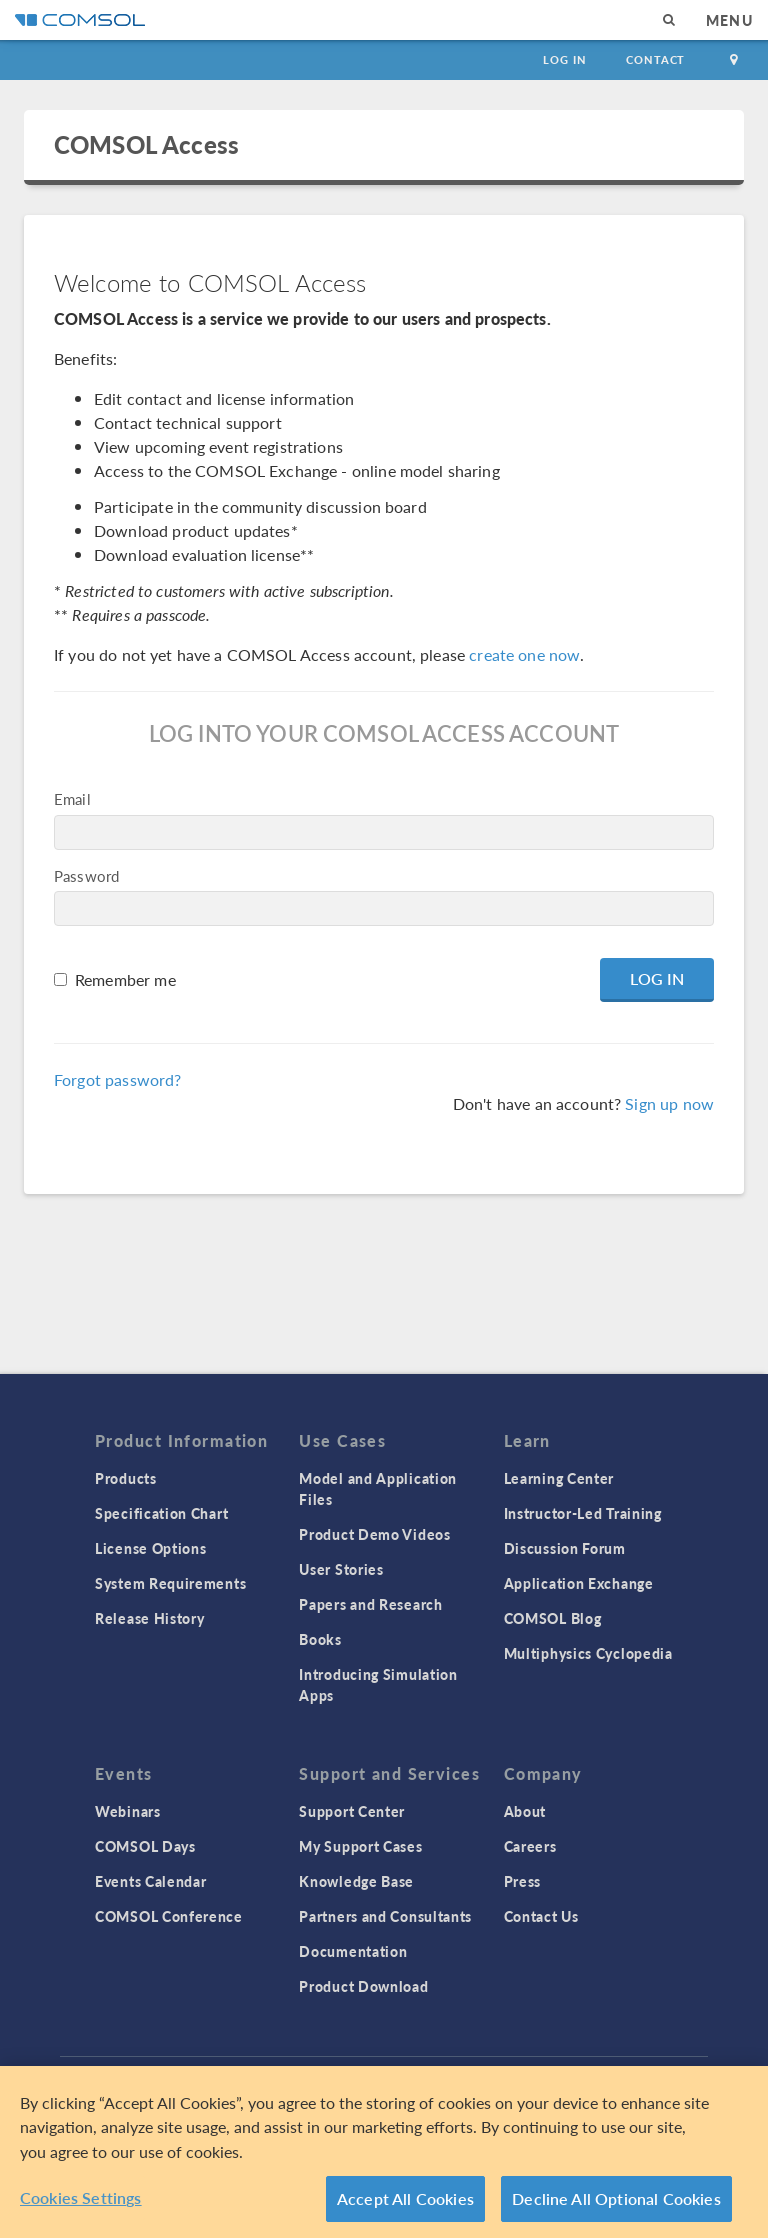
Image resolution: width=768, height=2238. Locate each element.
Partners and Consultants (385, 1916)
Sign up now (669, 1103)
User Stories (341, 1569)
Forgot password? (117, 1079)
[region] (384, 2152)
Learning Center (559, 1478)
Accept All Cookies (405, 2198)
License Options (151, 1548)
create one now (524, 654)
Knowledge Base (356, 1881)
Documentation (353, 1951)
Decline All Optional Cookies (616, 2198)
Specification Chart (161, 1513)
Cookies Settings (81, 2197)
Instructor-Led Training (583, 1513)
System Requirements (170, 1583)
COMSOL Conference (169, 1916)
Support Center (352, 1811)
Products (126, 1478)
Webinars (128, 1811)
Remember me (125, 979)
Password (86, 875)
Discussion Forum (565, 1548)
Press (523, 1881)
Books (320, 1639)
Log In (564, 59)
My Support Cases (360, 1846)
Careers (530, 1846)
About (525, 1811)
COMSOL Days (145, 1846)
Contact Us (541, 1916)
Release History (150, 1618)
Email (72, 798)
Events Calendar (151, 1881)
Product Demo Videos (374, 1534)
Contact (655, 59)
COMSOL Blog (553, 1618)
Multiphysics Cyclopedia (588, 1653)
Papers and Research (370, 1604)
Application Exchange (579, 1583)
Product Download (363, 1986)
